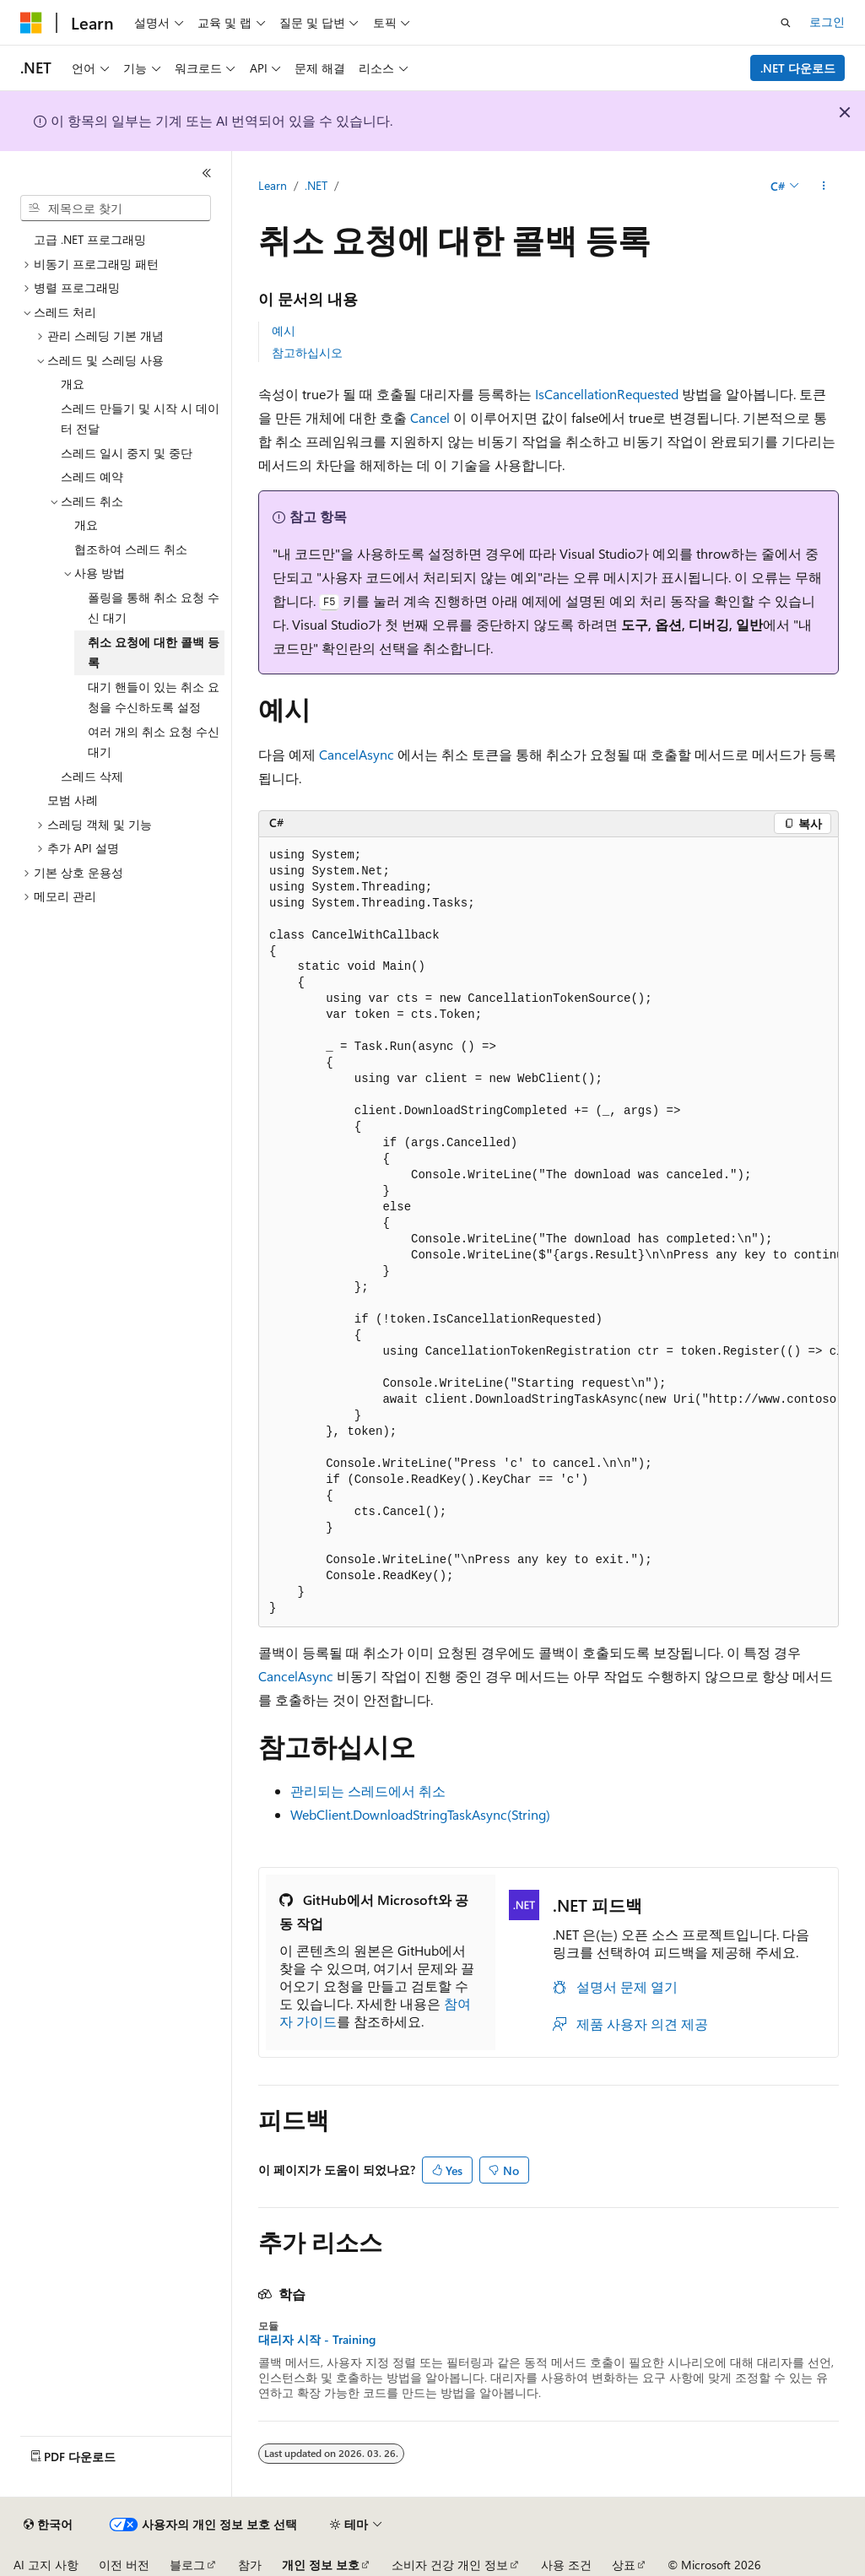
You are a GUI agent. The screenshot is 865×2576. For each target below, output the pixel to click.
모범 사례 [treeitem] (72, 800)
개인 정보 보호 (321, 2565)
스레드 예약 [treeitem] (92, 476)
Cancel (430, 417)
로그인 (827, 22)
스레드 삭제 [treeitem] (92, 776)
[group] (548, 1232)
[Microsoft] (31, 23)
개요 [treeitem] (72, 384)
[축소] (206, 173)
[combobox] (115, 208)
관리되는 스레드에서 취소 (368, 1790)
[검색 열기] (786, 23)
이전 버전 (124, 2565)
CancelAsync (356, 754)
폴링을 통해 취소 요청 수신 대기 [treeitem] (153, 607)
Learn (272, 185)
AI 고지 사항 (46, 2565)
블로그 (187, 2565)
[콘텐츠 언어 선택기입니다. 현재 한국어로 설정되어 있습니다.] (48, 2524)
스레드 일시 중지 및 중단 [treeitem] (126, 453)
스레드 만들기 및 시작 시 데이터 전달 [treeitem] (140, 418)
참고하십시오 (307, 352)
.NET (316, 185)
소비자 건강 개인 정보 (450, 2565)
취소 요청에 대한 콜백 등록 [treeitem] (153, 652)
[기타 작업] (824, 186)
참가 (250, 2565)
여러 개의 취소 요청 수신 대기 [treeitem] (153, 741)
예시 (283, 330)
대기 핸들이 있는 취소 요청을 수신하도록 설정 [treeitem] (153, 697)
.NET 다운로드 (797, 68)
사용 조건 (566, 2565)
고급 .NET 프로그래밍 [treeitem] (90, 239)
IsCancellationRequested (606, 394)
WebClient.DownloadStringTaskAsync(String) (420, 1814)
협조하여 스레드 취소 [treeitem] (130, 549)
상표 (623, 2565)
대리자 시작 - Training (317, 2339)
